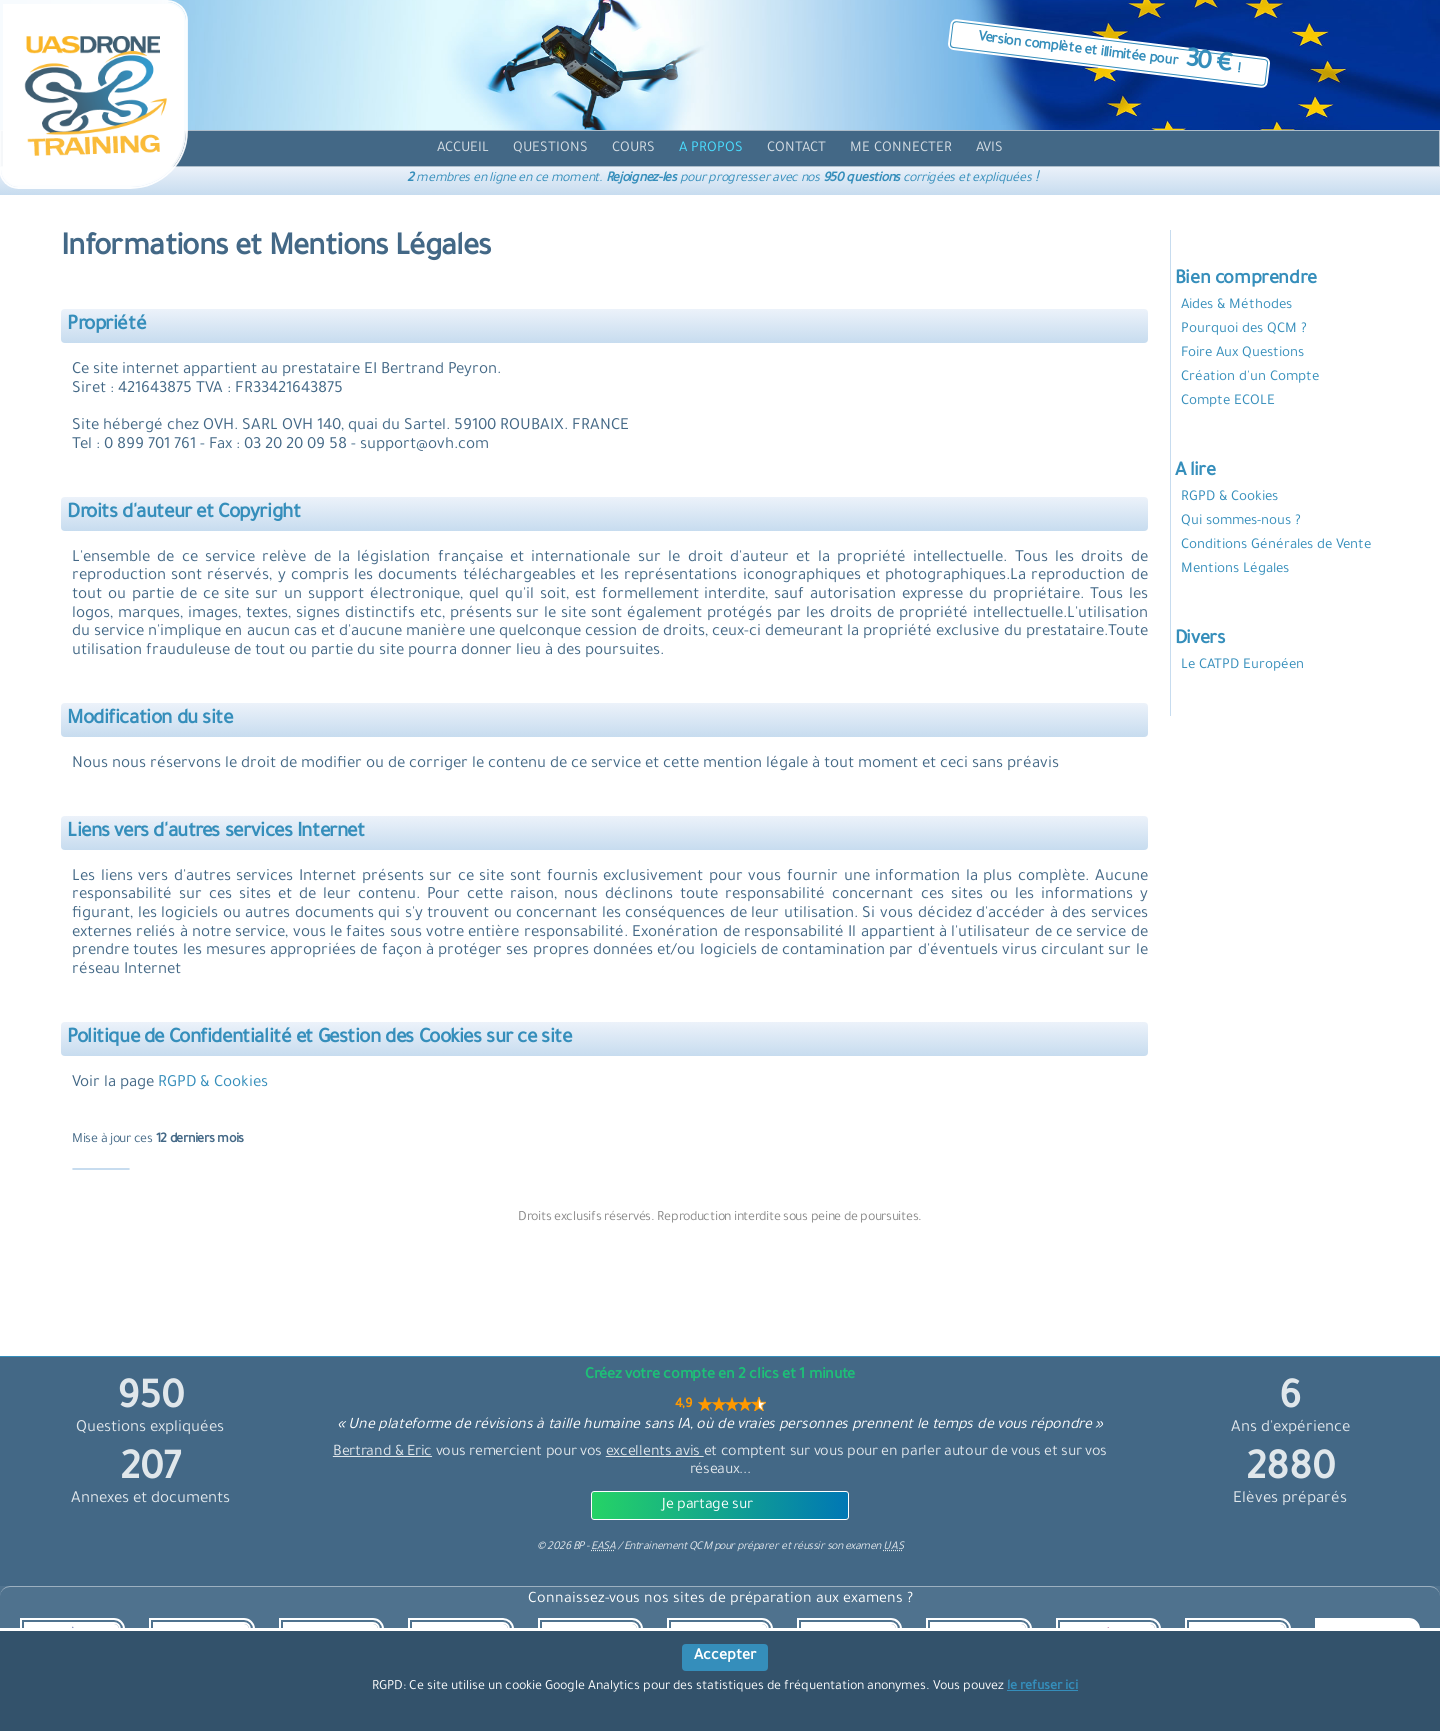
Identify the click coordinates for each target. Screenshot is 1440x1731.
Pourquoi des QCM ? (1244, 329)
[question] (550, 148)
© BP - (576, 1547)
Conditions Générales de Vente (1276, 545)
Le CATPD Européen (1242, 665)
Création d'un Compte (1250, 377)
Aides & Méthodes (1236, 305)
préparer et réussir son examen (820, 1547)
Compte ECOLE (1228, 401)
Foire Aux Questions (1242, 353)
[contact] (796, 148)
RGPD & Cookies (213, 1083)
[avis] (989, 148)
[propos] (711, 148)
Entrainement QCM (669, 1547)
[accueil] (463, 148)
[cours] (633, 148)
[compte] (901, 148)
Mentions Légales (1235, 569)
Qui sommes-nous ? (1241, 521)
